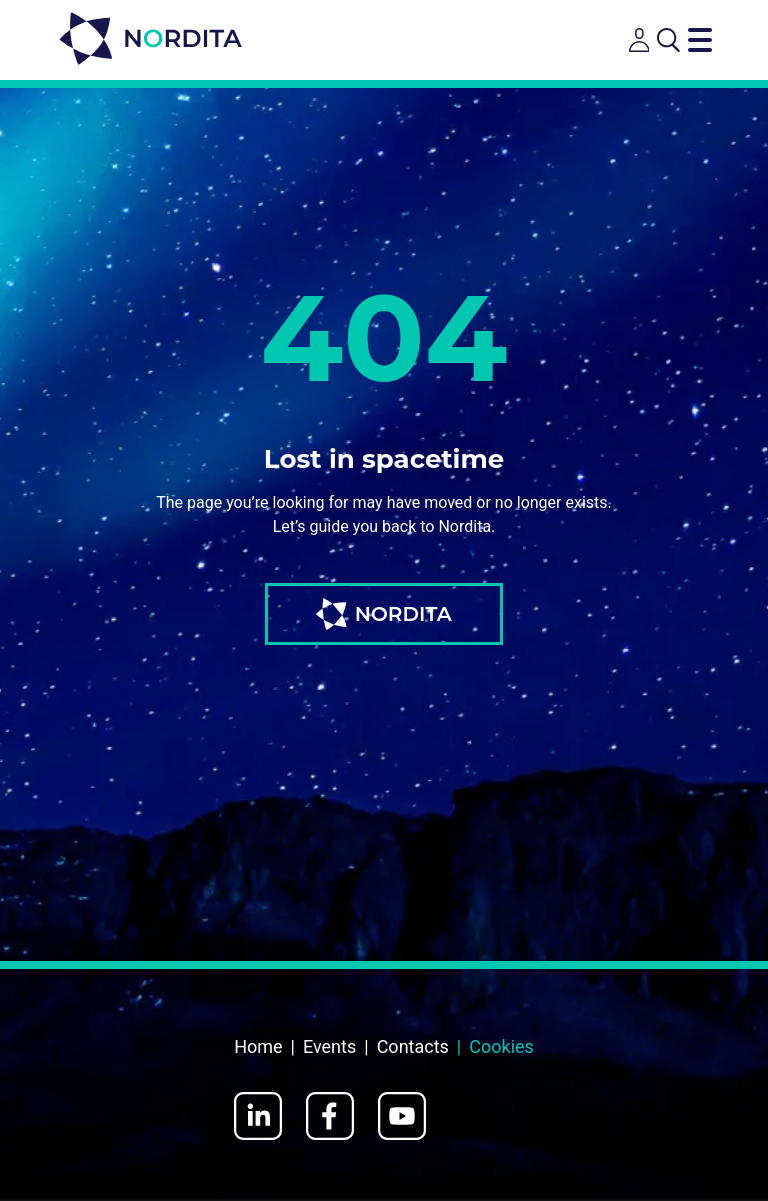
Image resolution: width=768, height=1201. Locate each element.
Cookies (501, 1046)
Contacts (413, 1046)
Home (258, 1046)
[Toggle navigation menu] (700, 40)
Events (329, 1046)
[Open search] (668, 40)
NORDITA (383, 614)
